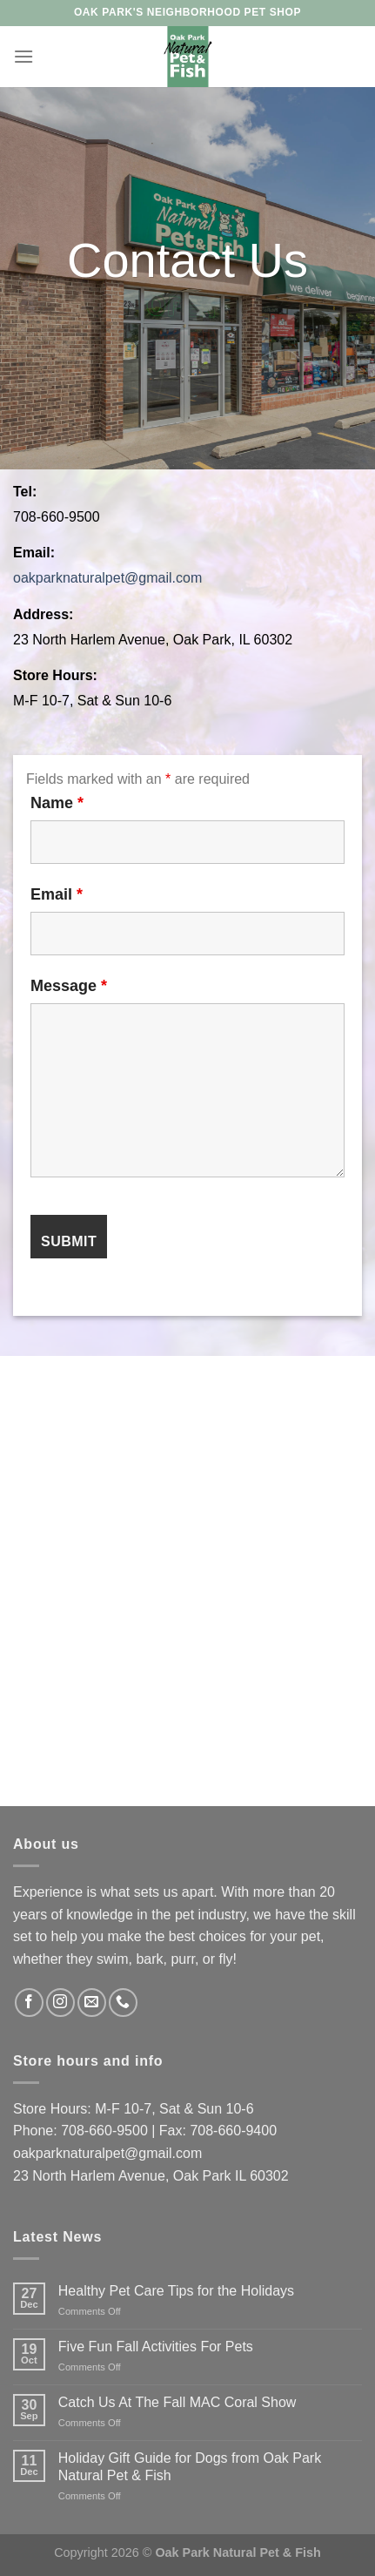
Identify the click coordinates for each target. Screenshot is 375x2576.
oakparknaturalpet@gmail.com (107, 577)
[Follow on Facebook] (29, 2002)
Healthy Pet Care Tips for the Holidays (176, 2290)
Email (56, 894)
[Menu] (23, 56)
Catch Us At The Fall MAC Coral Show (177, 2402)
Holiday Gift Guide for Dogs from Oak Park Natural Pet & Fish (189, 2466)
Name (57, 803)
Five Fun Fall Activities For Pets (155, 2346)
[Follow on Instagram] (60, 2002)
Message (68, 986)
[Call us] (123, 2002)
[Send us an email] (91, 2002)
